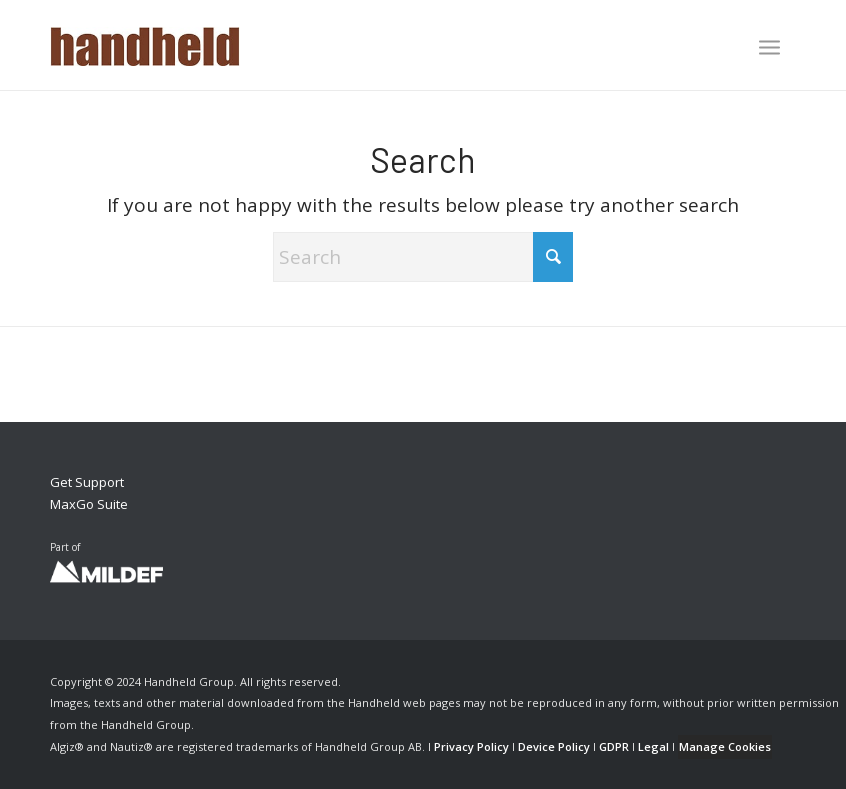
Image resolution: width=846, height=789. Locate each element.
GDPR (614, 746)
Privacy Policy (471, 746)
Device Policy (554, 746)
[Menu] (769, 47)
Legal (653, 746)
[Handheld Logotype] (145, 45)
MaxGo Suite (89, 504)
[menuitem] (769, 49)
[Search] (423, 257)
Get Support (87, 482)
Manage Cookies (725, 746)
